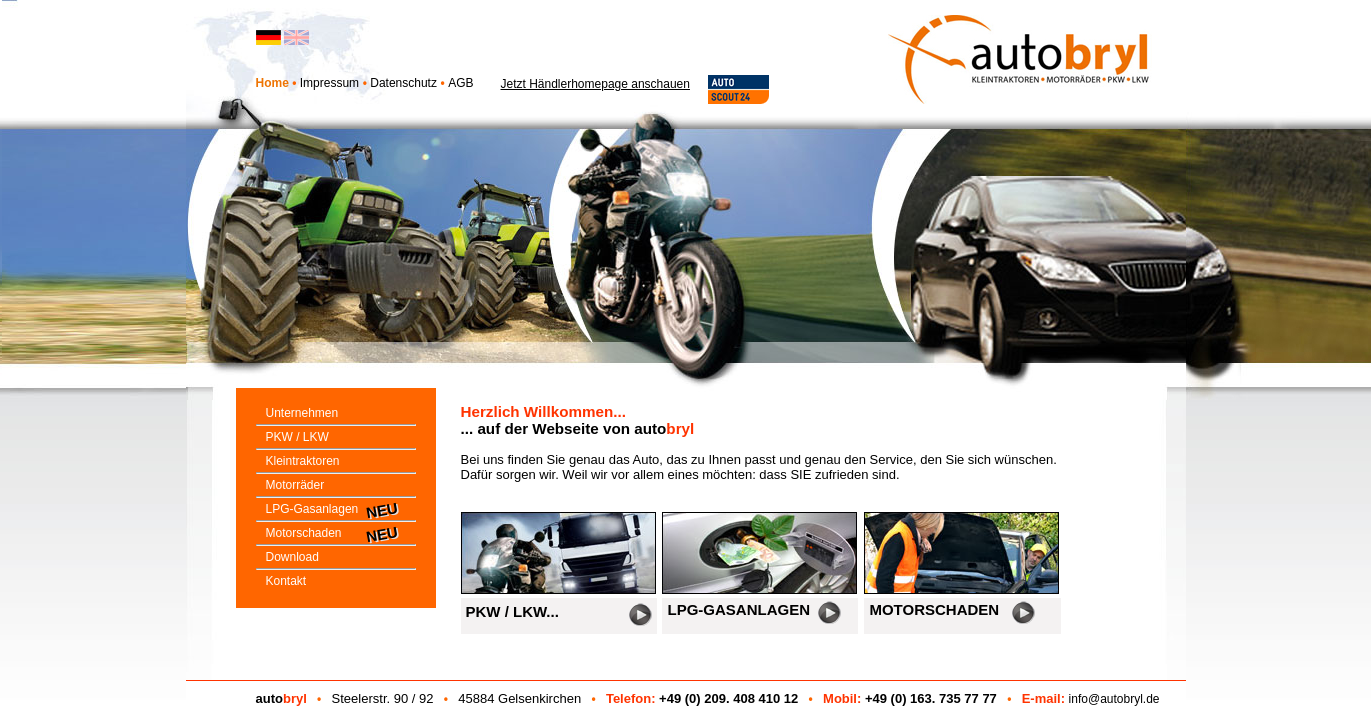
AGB (460, 83)
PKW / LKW (292, 437)
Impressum (329, 83)
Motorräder (290, 485)
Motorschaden (299, 533)
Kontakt (281, 581)
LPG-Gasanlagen (307, 509)
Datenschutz (403, 83)
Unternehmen (297, 413)
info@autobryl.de (1114, 699)
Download (287, 557)
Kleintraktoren (298, 461)
